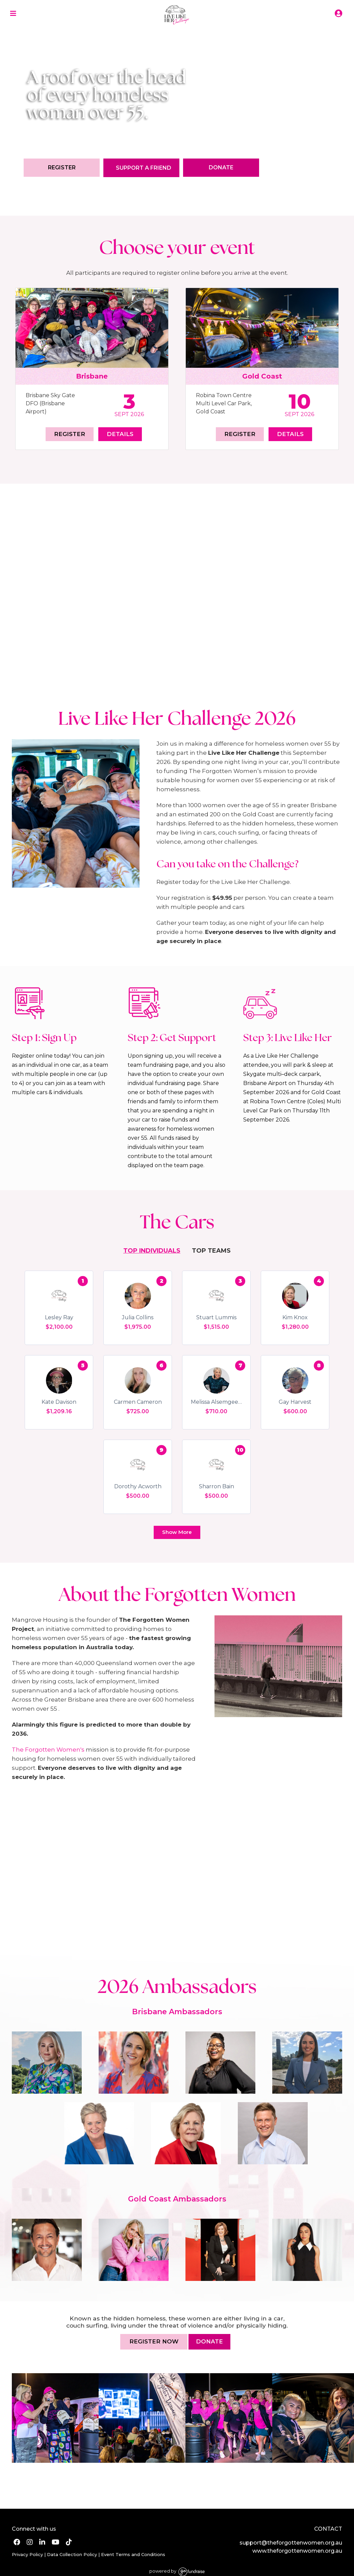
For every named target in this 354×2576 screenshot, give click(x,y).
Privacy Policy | (29, 2554)
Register (62, 167)
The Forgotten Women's (48, 1749)
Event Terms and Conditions (132, 2554)
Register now (153, 2341)
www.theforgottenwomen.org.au (297, 2551)
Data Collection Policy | (73, 2554)
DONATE (209, 2341)
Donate (221, 167)
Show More (177, 1532)
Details (120, 434)
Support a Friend (143, 168)
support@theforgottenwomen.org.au (290, 2542)
